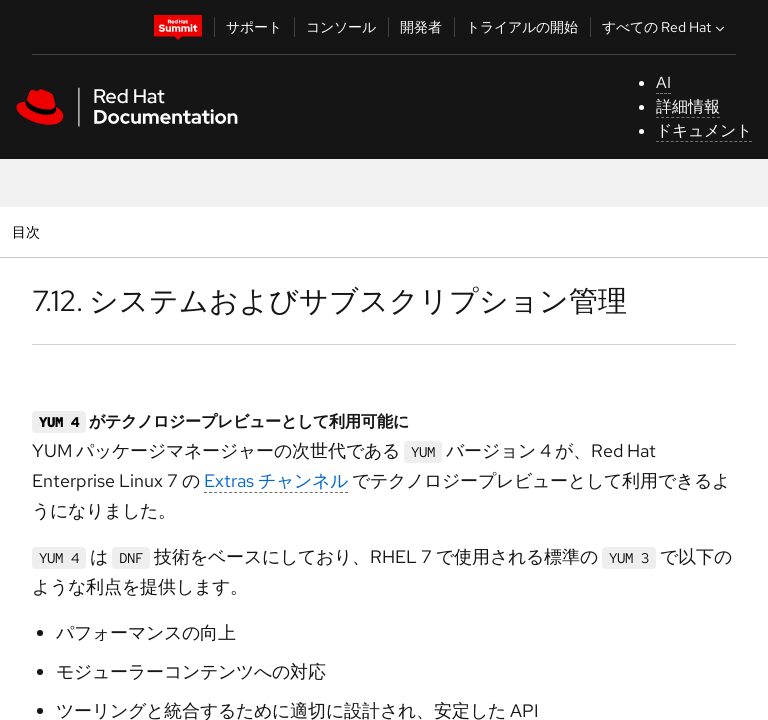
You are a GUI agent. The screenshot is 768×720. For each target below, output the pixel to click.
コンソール (341, 27)
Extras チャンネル (276, 480)
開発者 (421, 27)
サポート (254, 27)
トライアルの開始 (522, 27)
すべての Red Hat (665, 27)
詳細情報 (688, 106)
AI (663, 82)
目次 (28, 231)
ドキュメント (704, 130)
